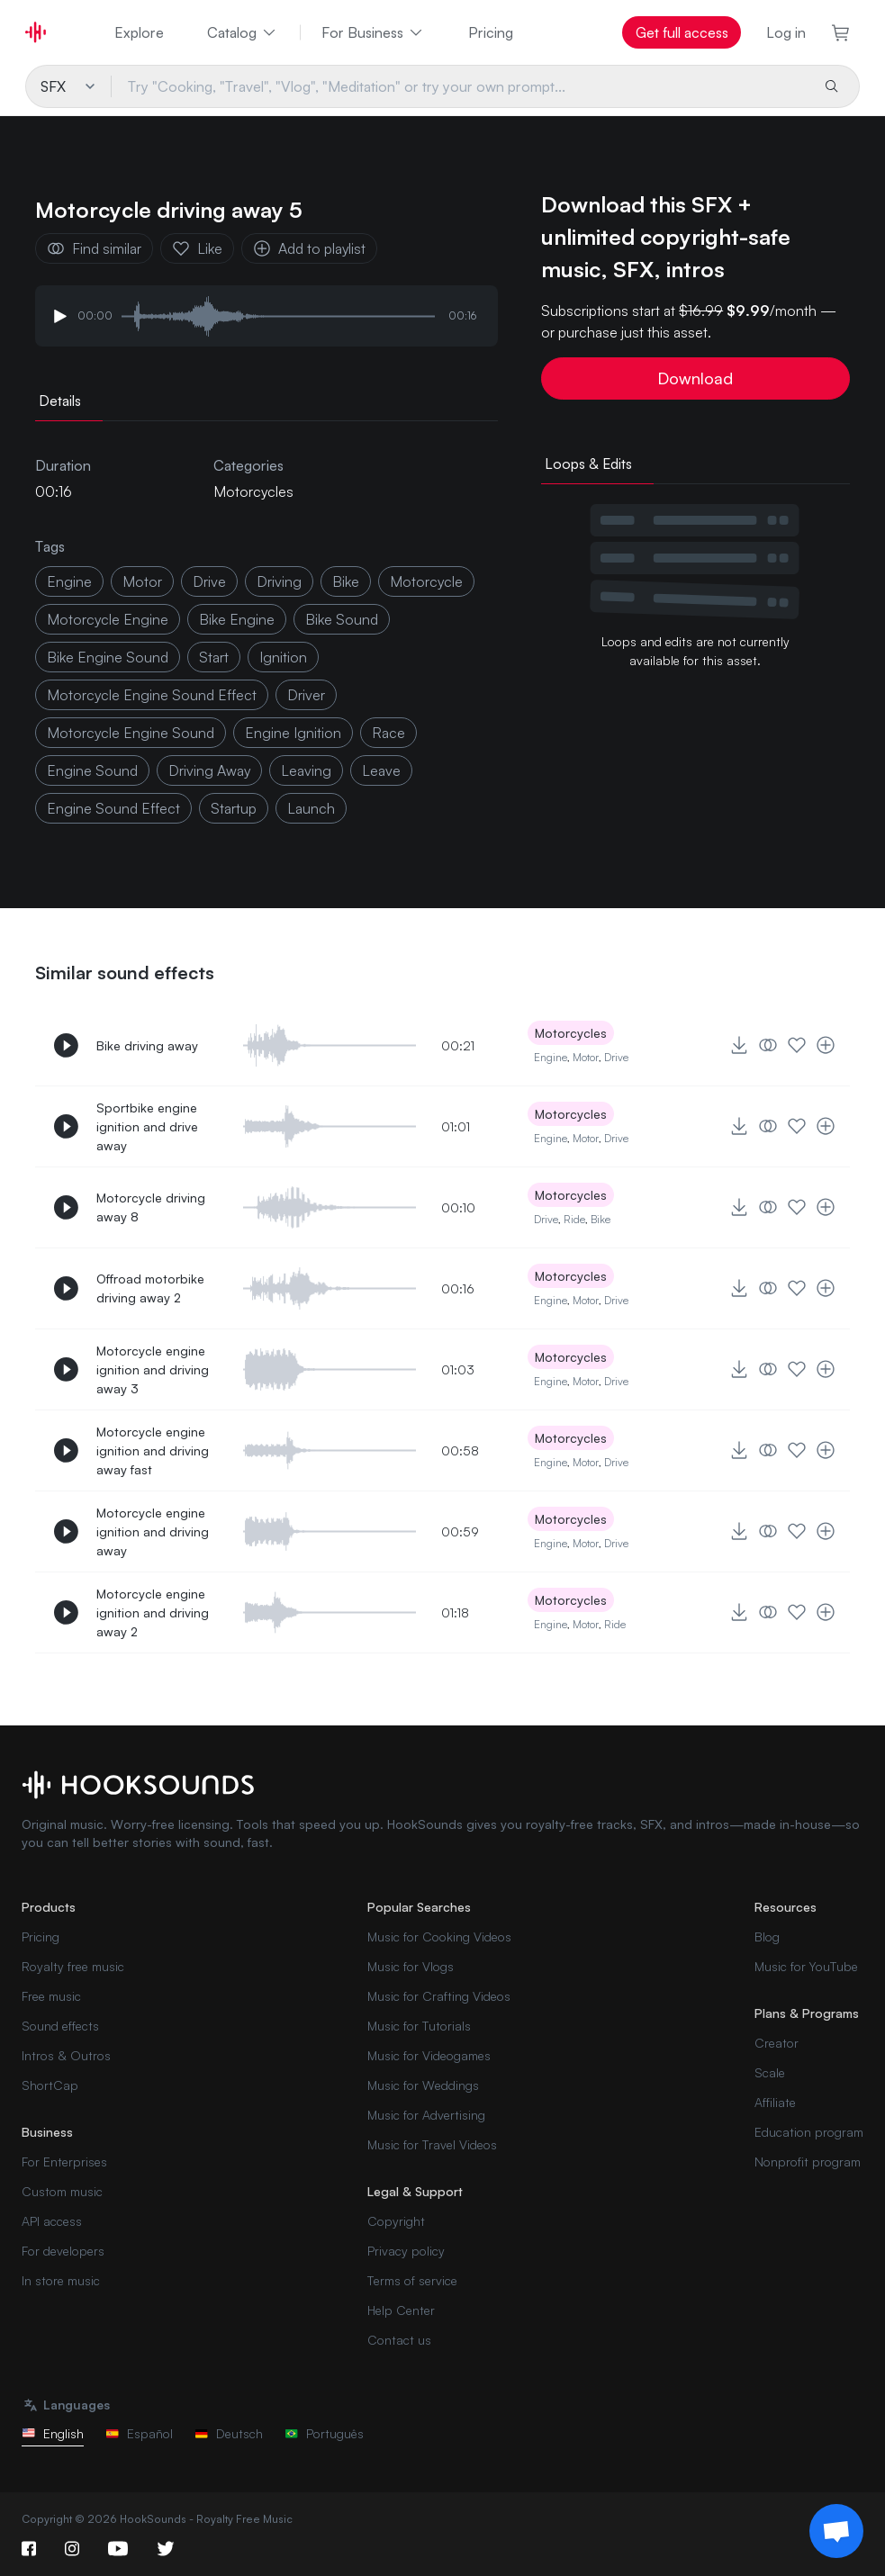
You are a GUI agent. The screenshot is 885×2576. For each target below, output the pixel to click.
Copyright (396, 2221)
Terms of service (412, 2280)
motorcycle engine (107, 619)
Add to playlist (309, 248)
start (214, 657)
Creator (776, 2042)
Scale (769, 2072)
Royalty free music (73, 1966)
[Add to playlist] (825, 1045)
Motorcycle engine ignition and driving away (152, 1531)
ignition (283, 657)
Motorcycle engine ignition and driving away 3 (152, 1369)
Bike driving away (147, 1045)
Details (60, 401)
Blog (767, 1936)
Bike (600, 1219)
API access (52, 2221)
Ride (574, 1219)
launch (311, 808)
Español (139, 2433)
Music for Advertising (426, 2114)
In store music (61, 2280)
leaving (306, 770)
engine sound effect (113, 808)
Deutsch (228, 2433)
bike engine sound (107, 657)
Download (695, 378)
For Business (373, 32)
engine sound (92, 770)
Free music (51, 1996)
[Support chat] (836, 2531)
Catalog (242, 32)
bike (345, 581)
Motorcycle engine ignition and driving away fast (152, 1450)
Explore (139, 32)
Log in (786, 32)
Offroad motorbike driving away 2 (150, 1288)
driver (306, 695)
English (53, 2433)
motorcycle (426, 581)
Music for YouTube (806, 1966)
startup (234, 808)
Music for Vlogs (410, 1966)
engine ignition (293, 733)
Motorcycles (253, 491)
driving (279, 581)
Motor (586, 1057)
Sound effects (60, 2025)
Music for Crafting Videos (438, 1996)
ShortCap (50, 2085)
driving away (209, 770)
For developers (63, 2250)
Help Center (401, 2310)
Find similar (94, 248)
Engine (69, 581)
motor (142, 581)
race (388, 733)
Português (324, 2433)
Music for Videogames (429, 2055)
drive (209, 581)
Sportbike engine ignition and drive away (147, 1126)
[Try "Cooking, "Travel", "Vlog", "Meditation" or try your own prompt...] (460, 86)
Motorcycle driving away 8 (150, 1207)
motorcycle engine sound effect (152, 695)
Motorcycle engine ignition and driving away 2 (152, 1612)
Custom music (62, 2191)
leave (381, 770)
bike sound (341, 619)
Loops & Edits (588, 464)
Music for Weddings (423, 2085)
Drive (616, 1057)
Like (197, 248)
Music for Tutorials (419, 2025)
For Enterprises (64, 2161)
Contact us (399, 2339)
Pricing (490, 32)
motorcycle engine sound (130, 733)
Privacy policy (406, 2250)
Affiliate (775, 2102)
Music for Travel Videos (432, 2144)
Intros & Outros (66, 2055)
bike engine (237, 619)
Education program (808, 2131)
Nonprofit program (807, 2161)
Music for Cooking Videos (439, 1936)
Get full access (682, 32)
